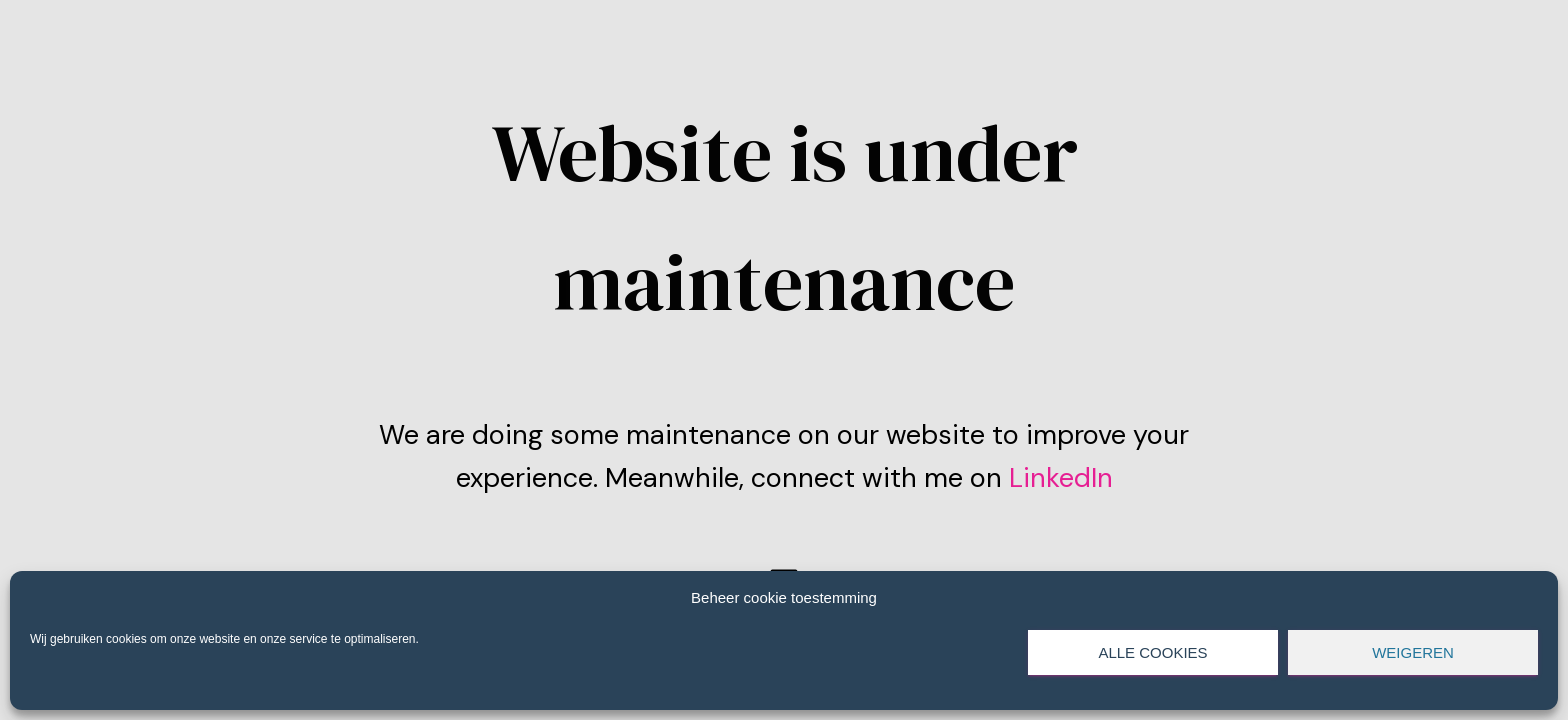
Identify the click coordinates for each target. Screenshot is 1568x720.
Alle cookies (1152, 652)
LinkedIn (1057, 477)
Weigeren (1413, 652)
